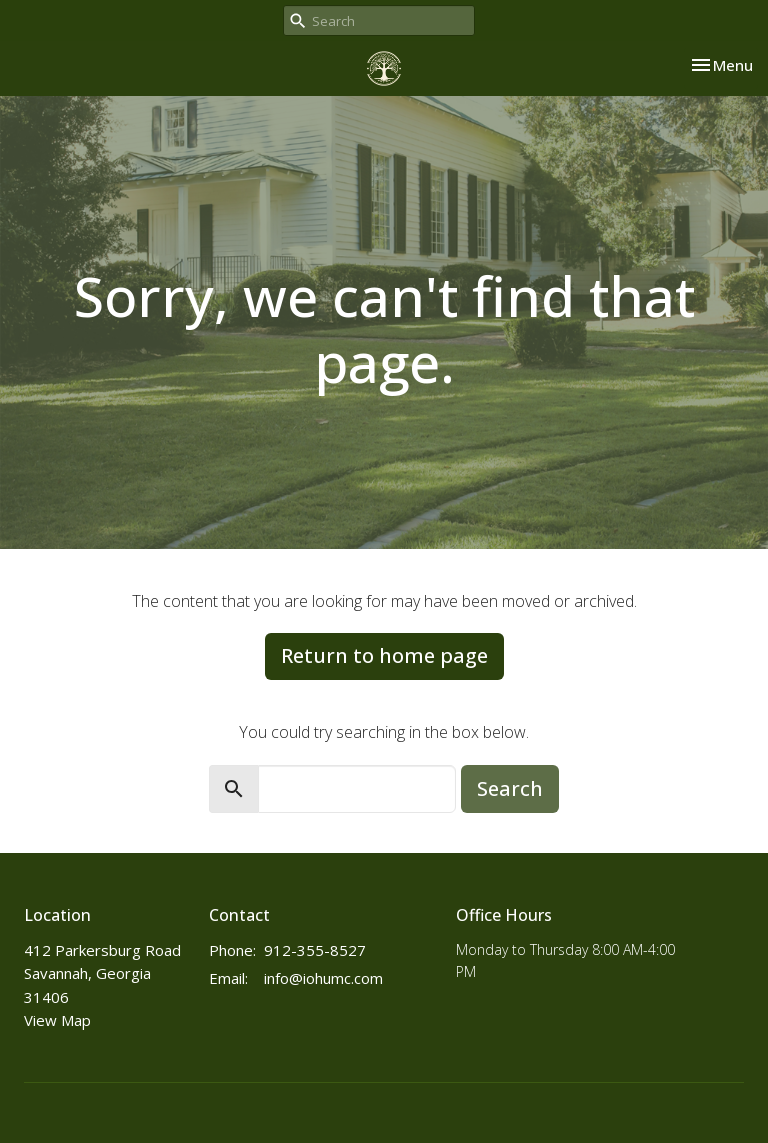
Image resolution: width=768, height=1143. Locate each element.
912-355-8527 (315, 950)
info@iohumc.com (323, 978)
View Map (57, 1020)
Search (510, 788)
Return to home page (384, 655)
